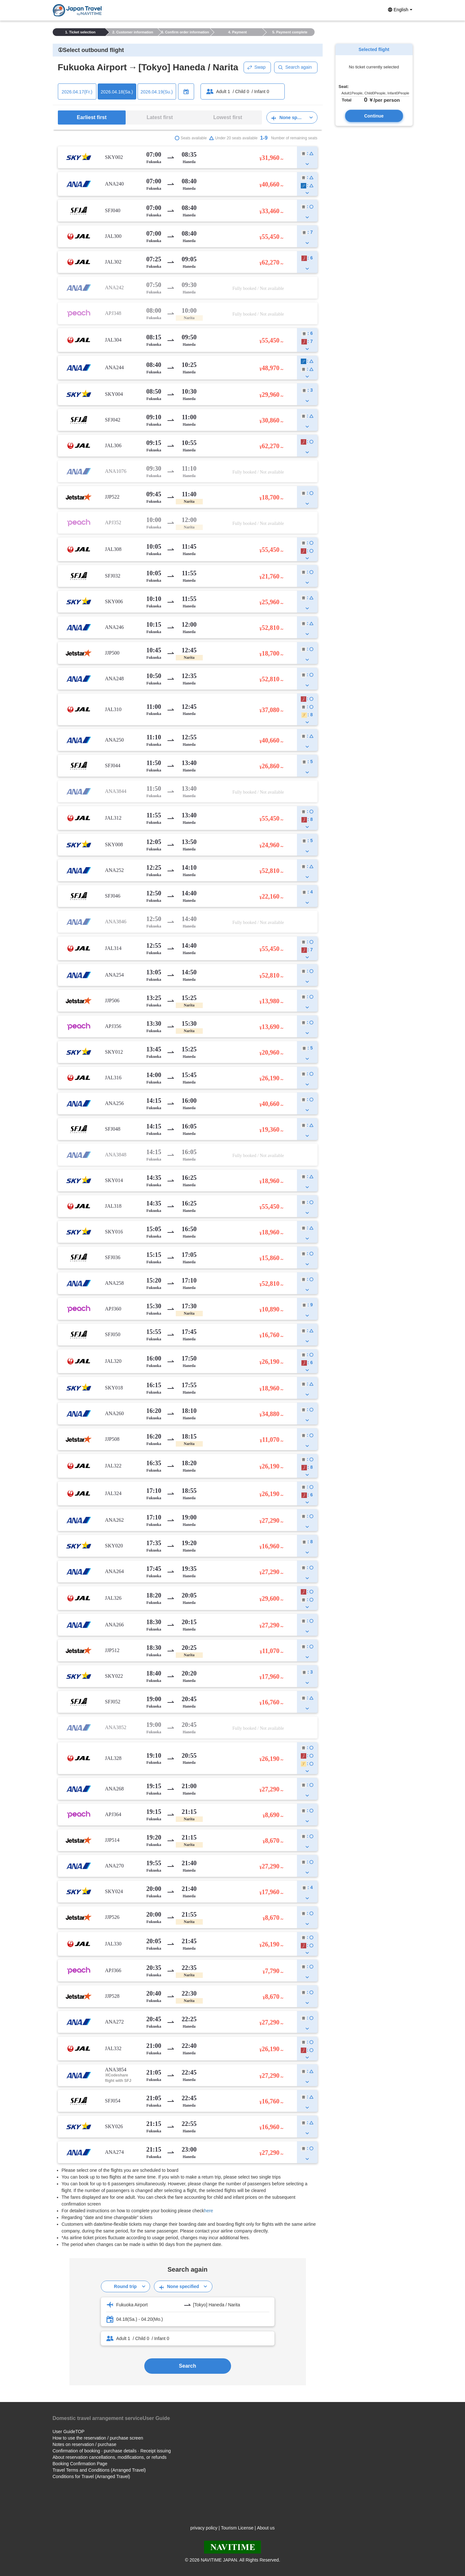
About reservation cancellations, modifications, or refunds (110, 2457)
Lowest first (227, 117)
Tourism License (237, 2527)
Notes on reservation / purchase (84, 2444)
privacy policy (203, 2527)
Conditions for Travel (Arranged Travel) (91, 2476)
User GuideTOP (69, 2431)
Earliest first (91, 117)
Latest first (160, 117)
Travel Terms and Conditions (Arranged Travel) (99, 2470)
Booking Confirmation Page (80, 2463)
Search (187, 2366)
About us (265, 2527)
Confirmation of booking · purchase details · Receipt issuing (112, 2450)
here (208, 2210)
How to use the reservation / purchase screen (98, 2438)
